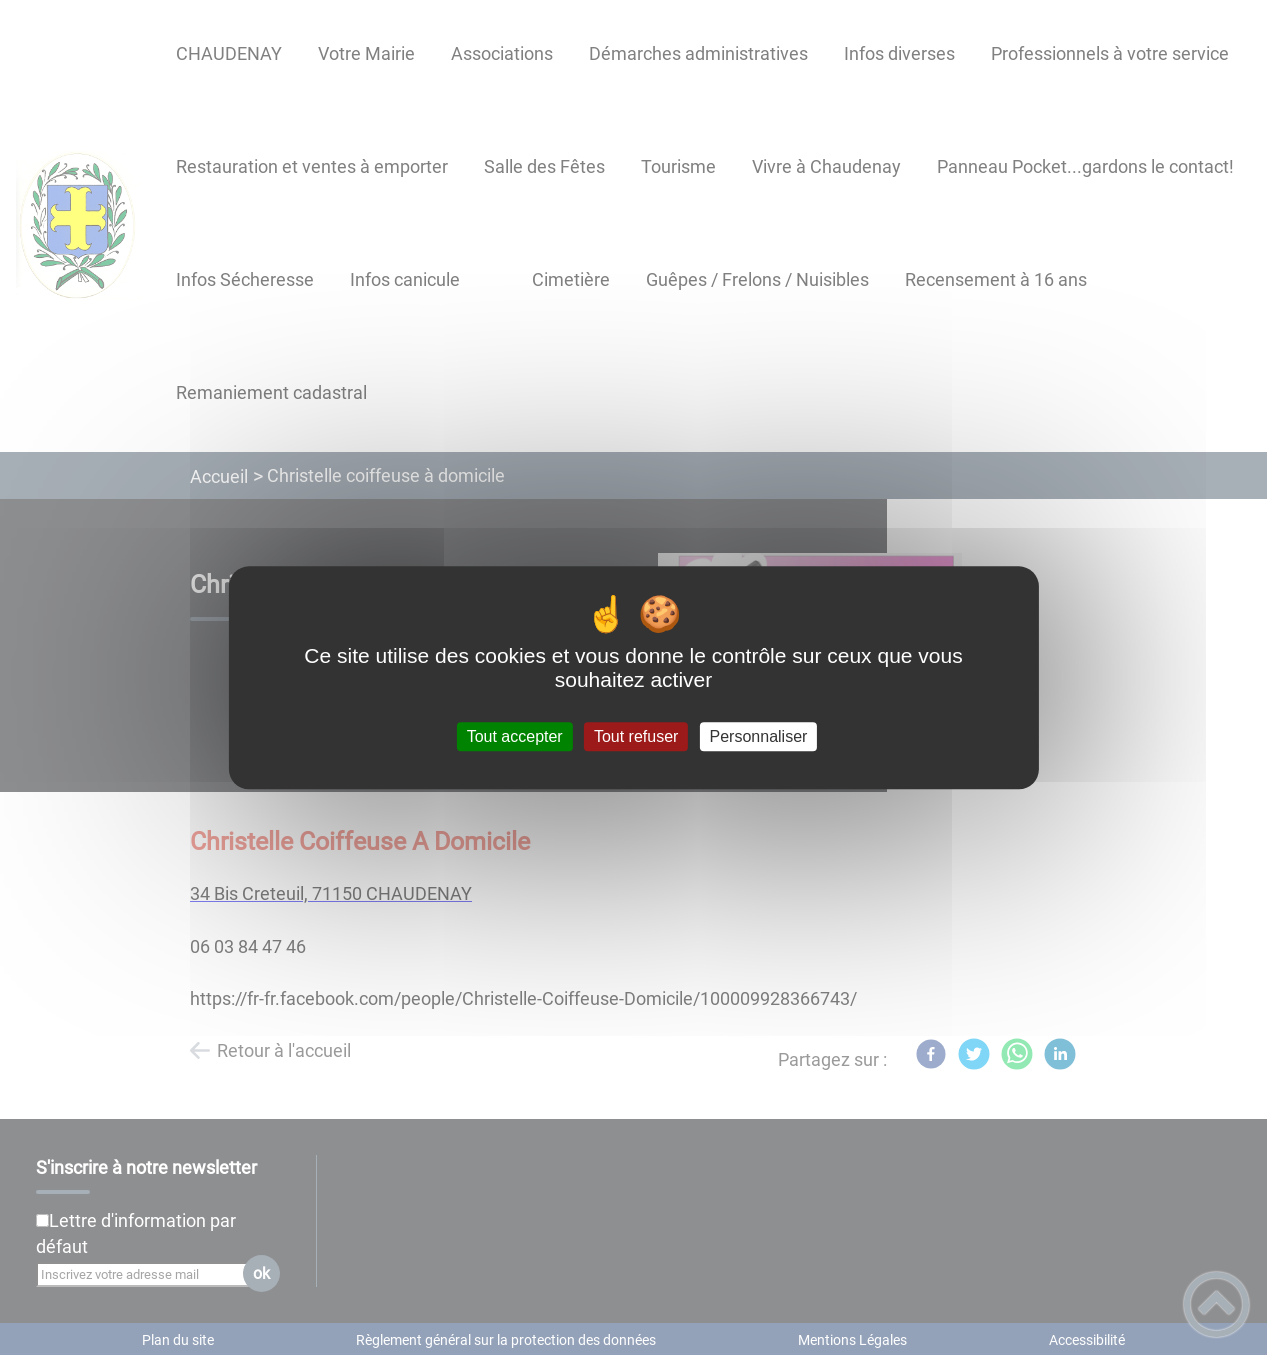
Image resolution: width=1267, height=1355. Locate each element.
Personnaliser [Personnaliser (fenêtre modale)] (759, 736)
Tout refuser (636, 736)
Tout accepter (515, 736)
